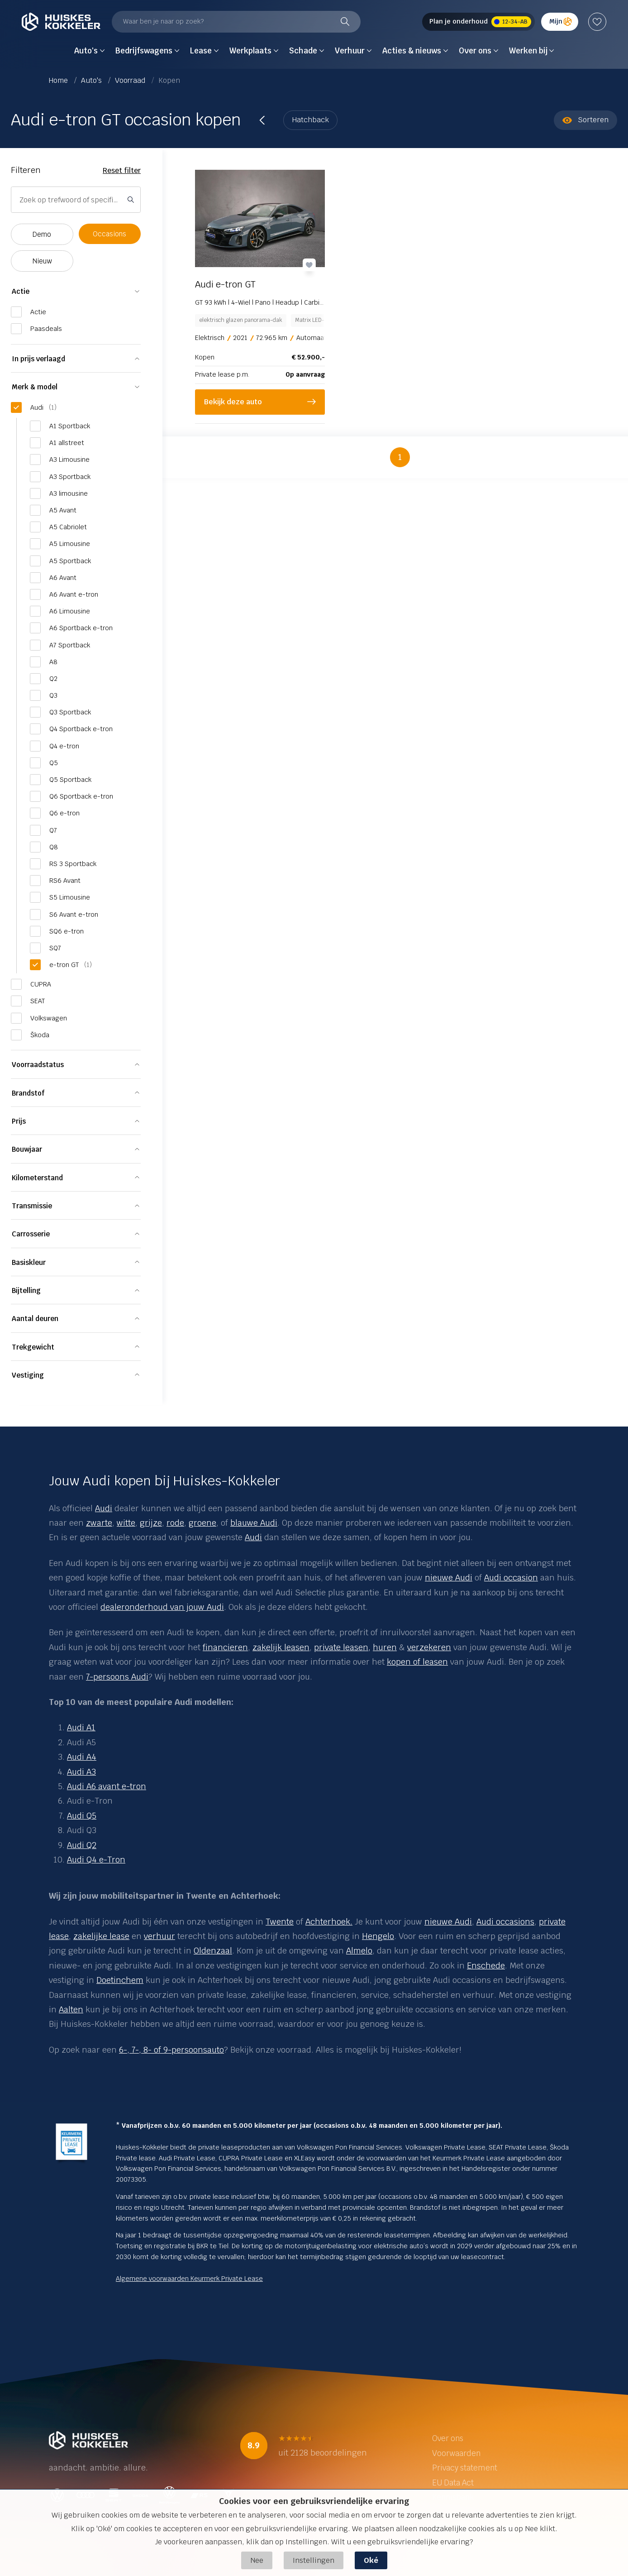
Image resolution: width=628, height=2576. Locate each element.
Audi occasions (505, 1921)
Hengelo (378, 1936)
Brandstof (28, 1093)
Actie (20, 291)
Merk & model (34, 387)
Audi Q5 (81, 1815)
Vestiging (28, 1375)
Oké (371, 2560)
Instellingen (313, 2560)
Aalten (71, 2009)
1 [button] (400, 457)
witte (126, 1523)
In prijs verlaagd (38, 358)
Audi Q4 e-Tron (96, 1859)
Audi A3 (81, 1772)
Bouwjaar (27, 1149)
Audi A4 (81, 1757)
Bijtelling (26, 1290)
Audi (103, 1508)
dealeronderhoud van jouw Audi (162, 1607)
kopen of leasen (417, 1662)
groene (202, 1523)
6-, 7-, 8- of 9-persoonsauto (171, 2050)
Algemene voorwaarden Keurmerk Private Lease (189, 2278)
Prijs (19, 1121)
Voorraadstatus (38, 1064)
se (64, 1936)
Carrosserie (31, 1234)
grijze (151, 1523)
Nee (256, 2560)
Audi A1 (81, 1727)
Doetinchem (119, 1980)
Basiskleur (29, 1262)
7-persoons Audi (117, 1676)
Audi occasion (511, 1577)
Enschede (486, 1965)
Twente (280, 1921)
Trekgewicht (33, 1347)
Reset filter (122, 170)
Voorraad (131, 80)
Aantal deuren (35, 1318)
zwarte (99, 1523)
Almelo (359, 1950)
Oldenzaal (213, 1950)
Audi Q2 (81, 1845)
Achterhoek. (328, 1921)
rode (175, 1523)
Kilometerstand (37, 1177)
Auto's (92, 80)
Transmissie (32, 1206)
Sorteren (585, 120)
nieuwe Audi (448, 1577)
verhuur (159, 1936)
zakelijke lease (101, 1936)
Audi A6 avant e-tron (106, 1786)
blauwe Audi (253, 1523)
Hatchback (310, 119)
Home (59, 80)
